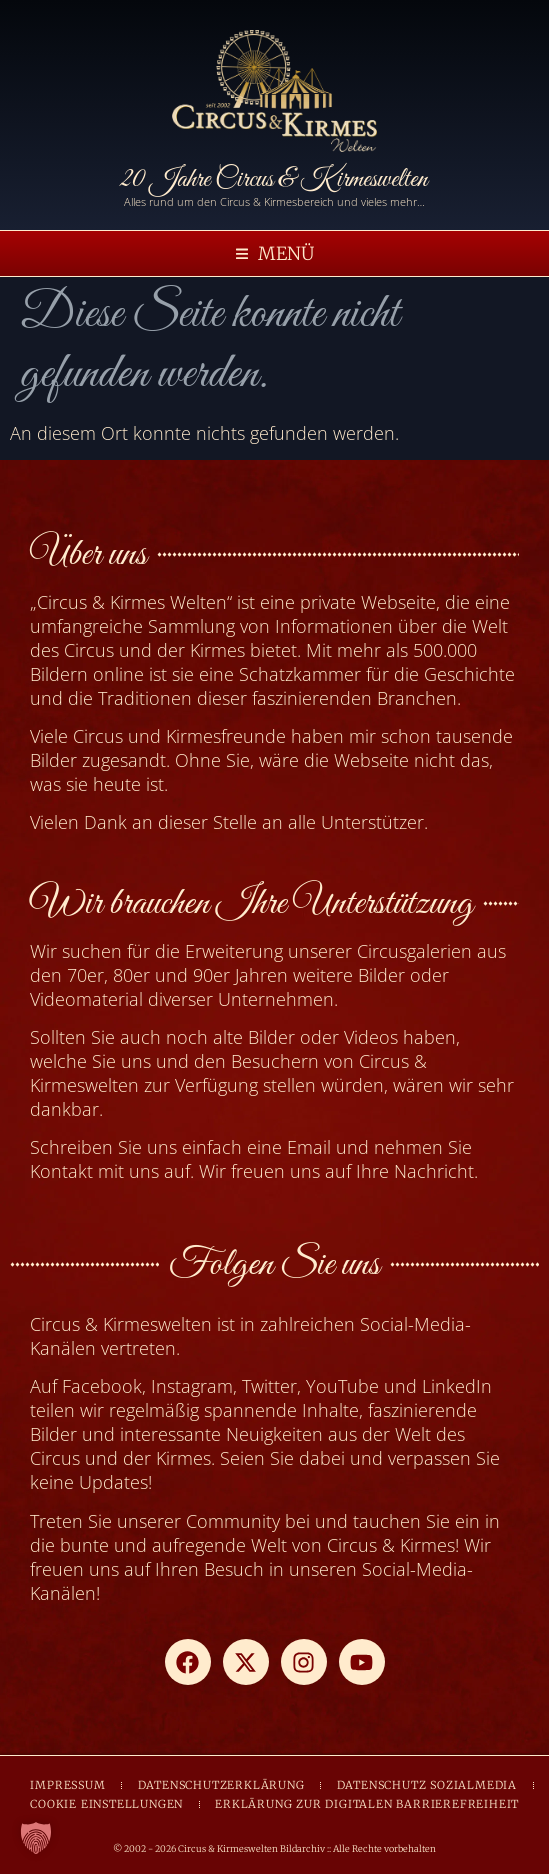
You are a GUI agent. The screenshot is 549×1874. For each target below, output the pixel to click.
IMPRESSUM (67, 1785)
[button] (275, 253)
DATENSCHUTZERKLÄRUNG (221, 1785)
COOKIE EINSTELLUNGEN (106, 1804)
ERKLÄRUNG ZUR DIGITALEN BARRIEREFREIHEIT (367, 1804)
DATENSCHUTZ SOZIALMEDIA (427, 1785)
